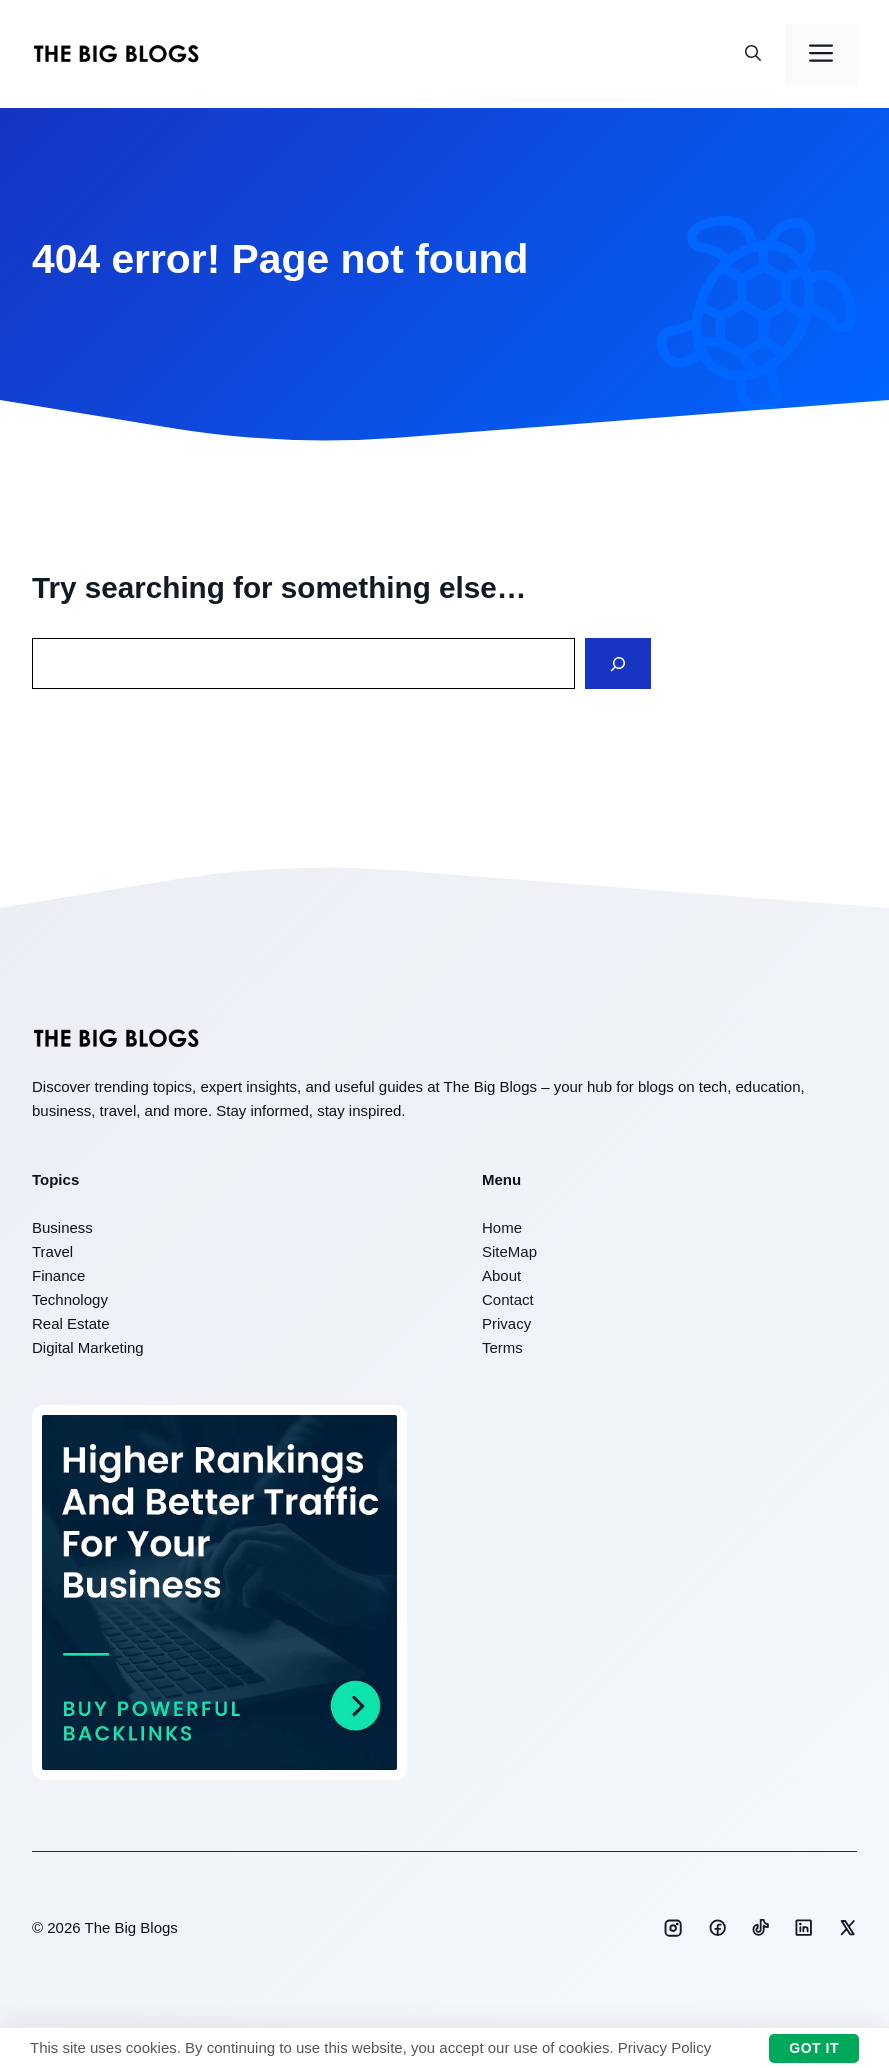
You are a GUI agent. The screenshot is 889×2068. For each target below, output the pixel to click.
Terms (502, 1347)
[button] (753, 54)
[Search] (618, 663)
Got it (814, 2048)
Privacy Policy (664, 2047)
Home (502, 1227)
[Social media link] (673, 1928)
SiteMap (509, 1251)
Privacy (506, 1323)
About (501, 1275)
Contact (508, 1299)
